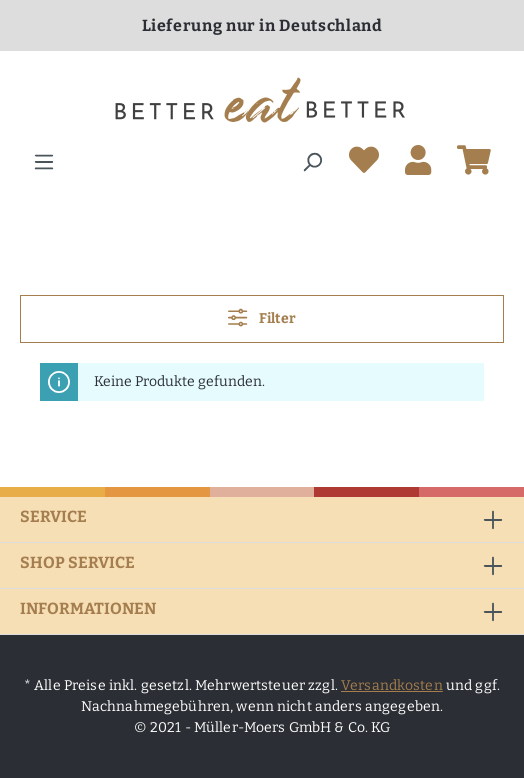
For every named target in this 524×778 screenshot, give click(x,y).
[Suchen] (312, 162)
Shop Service (77, 562)
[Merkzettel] (364, 164)
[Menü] (44, 162)
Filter (261, 317)
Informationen (88, 608)
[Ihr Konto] (418, 164)
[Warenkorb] (474, 164)
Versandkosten (392, 685)
